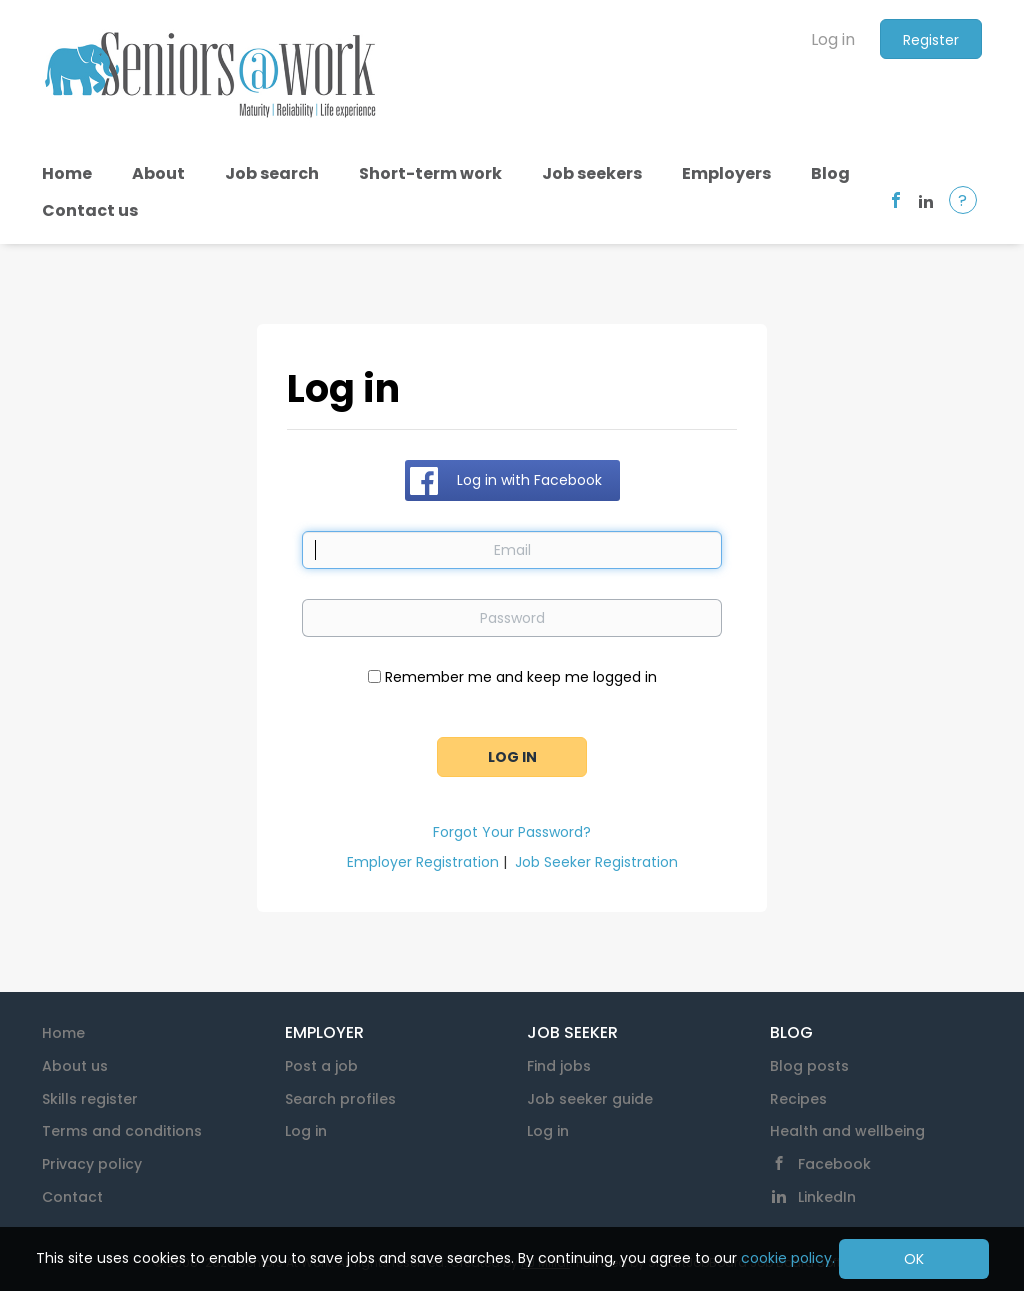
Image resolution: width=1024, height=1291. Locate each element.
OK (914, 1259)
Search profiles (340, 1099)
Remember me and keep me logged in (521, 677)
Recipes (798, 1099)
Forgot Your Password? (512, 832)
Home (63, 1033)
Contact (72, 1197)
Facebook (834, 1164)
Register (931, 40)
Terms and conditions (122, 1131)
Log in (833, 39)
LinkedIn (827, 1197)
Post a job (321, 1066)
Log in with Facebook (529, 480)
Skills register (90, 1099)
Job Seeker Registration (596, 862)
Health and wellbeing (847, 1131)
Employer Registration (423, 862)
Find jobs (559, 1066)
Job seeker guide (590, 1099)
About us (75, 1066)
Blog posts (809, 1066)
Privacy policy (92, 1164)
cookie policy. (788, 1258)
